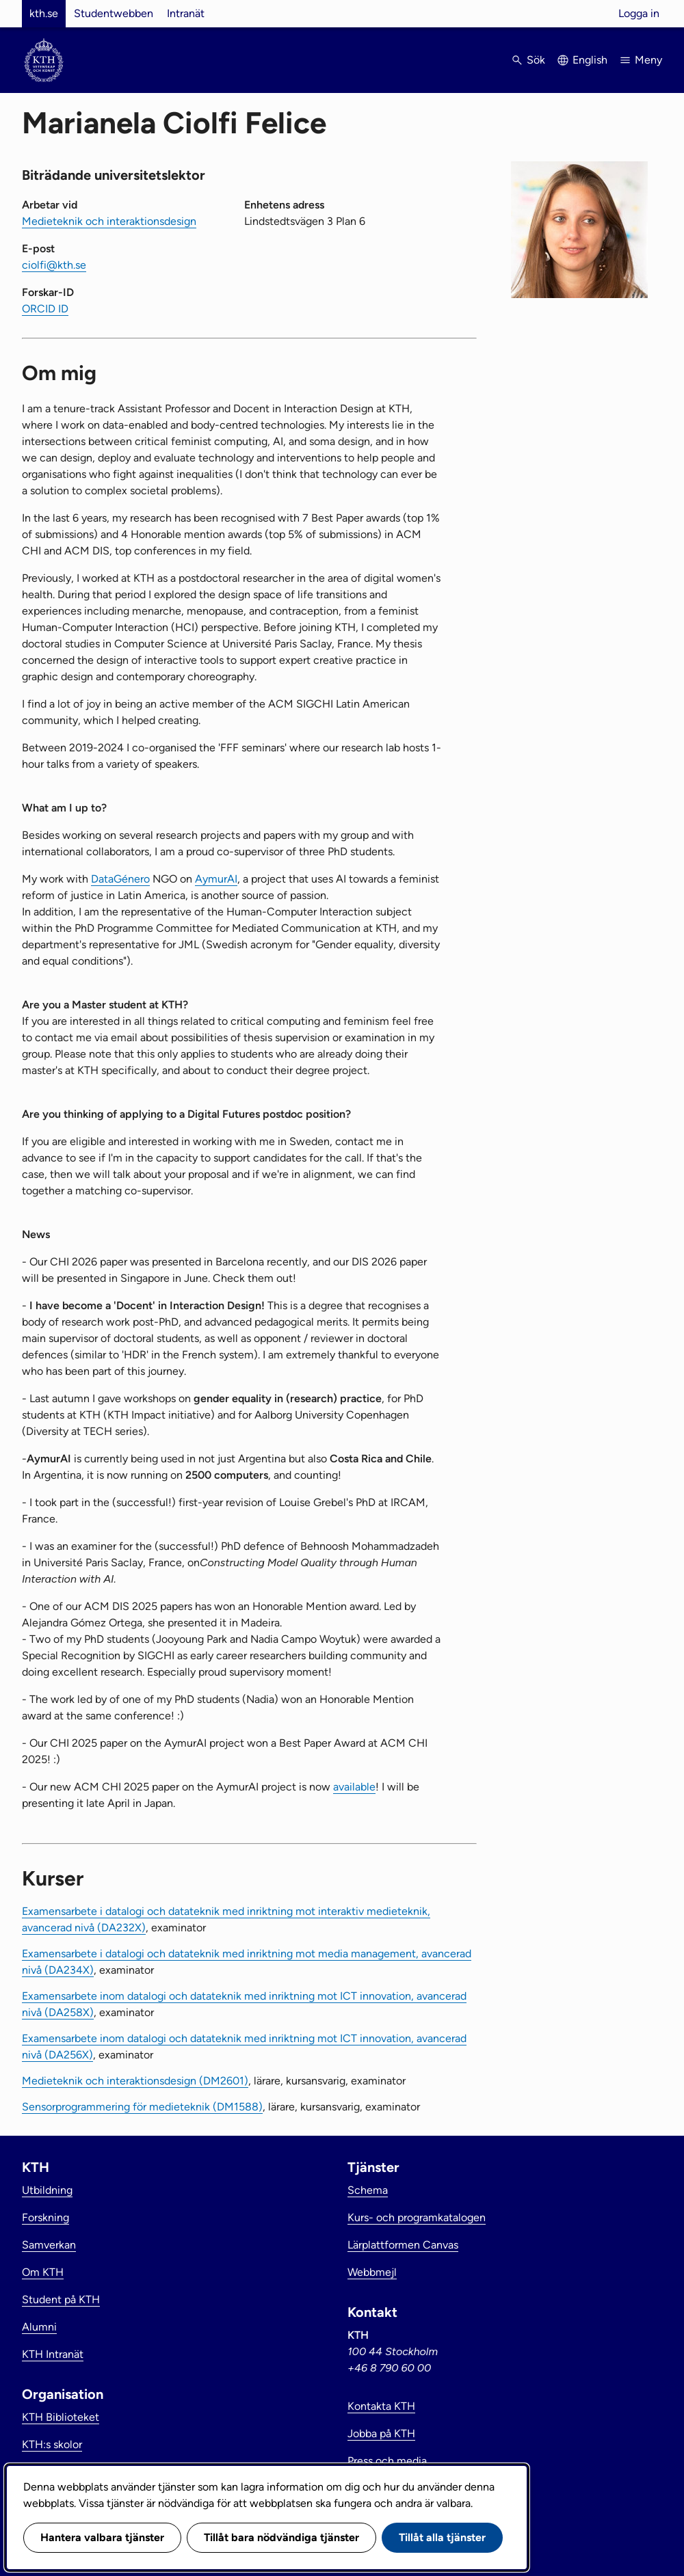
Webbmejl (372, 2272)
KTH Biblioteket (60, 2417)
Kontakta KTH (381, 2406)
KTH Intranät (52, 2354)
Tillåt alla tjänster (442, 2537)
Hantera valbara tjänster (102, 2537)
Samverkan (49, 2244)
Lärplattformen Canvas (402, 2244)
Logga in (638, 13)
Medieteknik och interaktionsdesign (109, 221)
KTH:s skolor (52, 2444)
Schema (367, 2190)
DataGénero (120, 878)
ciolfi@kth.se (54, 264)
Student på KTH (61, 2299)
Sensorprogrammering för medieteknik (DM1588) (142, 2106)
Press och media (387, 2460)
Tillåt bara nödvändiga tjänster (281, 2537)
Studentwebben (113, 13)
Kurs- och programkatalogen (416, 2217)
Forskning (45, 2217)
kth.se (43, 13)
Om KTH (43, 2272)
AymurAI (216, 878)
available (354, 1786)
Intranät (186, 13)
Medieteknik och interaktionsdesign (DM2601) (135, 2080)
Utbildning (47, 2190)
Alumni (39, 2326)
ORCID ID (45, 308)
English (590, 59)
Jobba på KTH (381, 2433)
